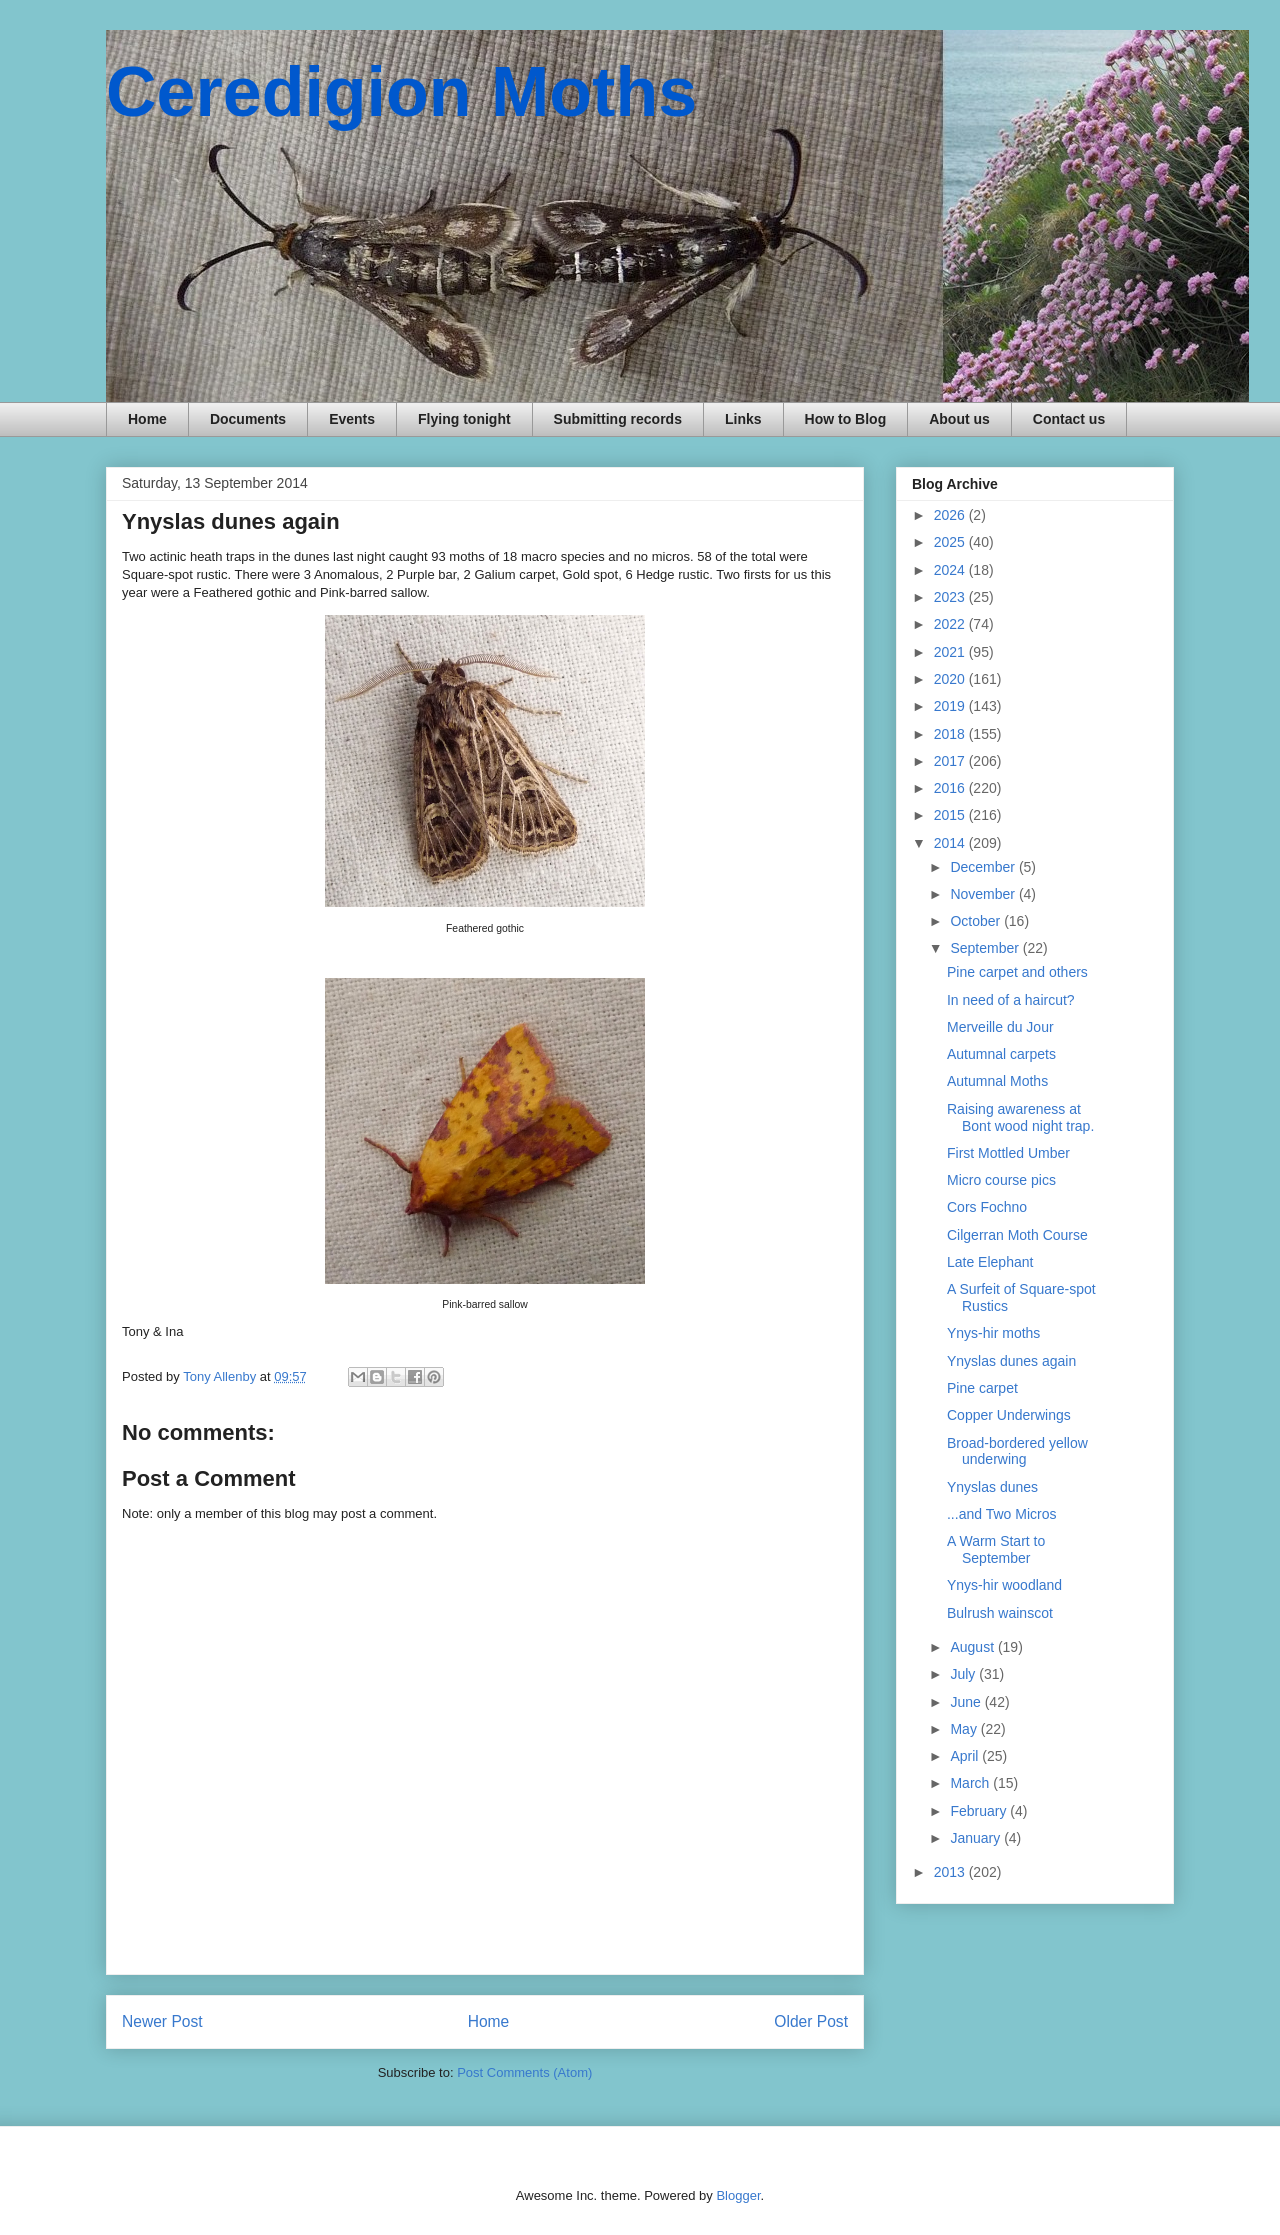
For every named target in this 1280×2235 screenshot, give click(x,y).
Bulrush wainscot (1000, 1613)
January (977, 1838)
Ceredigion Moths (401, 92)
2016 (951, 788)
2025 (951, 542)
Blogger (738, 2195)
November (984, 894)
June (967, 1702)
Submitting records (618, 419)
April (966, 1756)
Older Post (811, 2021)
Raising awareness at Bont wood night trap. (1020, 1117)
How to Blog (846, 419)
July (964, 1674)
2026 (951, 515)
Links (743, 419)
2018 (951, 734)
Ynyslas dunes (992, 1487)
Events (352, 419)
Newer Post (162, 2021)
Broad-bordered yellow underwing (1017, 1451)
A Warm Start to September (996, 1549)
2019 (951, 706)
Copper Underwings (1009, 1415)
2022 (951, 624)
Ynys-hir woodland (1004, 1585)
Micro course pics (1001, 1180)
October (977, 921)
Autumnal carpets (1001, 1054)
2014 (951, 843)
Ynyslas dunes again (1011, 1361)
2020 (951, 679)
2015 (951, 815)
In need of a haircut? (1011, 1000)
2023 (951, 597)
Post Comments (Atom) (524, 2072)
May (965, 1729)
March (971, 1783)
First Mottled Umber (1008, 1153)
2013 (951, 1872)
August (973, 1647)
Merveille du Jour (1000, 1027)
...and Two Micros (1001, 1514)
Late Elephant (990, 1262)
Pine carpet (982, 1388)
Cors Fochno (987, 1207)
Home (147, 419)
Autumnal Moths (997, 1081)
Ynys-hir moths (993, 1333)
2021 (951, 652)
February (980, 1811)
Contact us (1069, 419)
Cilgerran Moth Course (1017, 1235)
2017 (951, 761)
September (986, 948)
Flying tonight (464, 419)
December (984, 867)
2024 (951, 570)
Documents (248, 419)
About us (959, 419)
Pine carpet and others (1017, 972)
